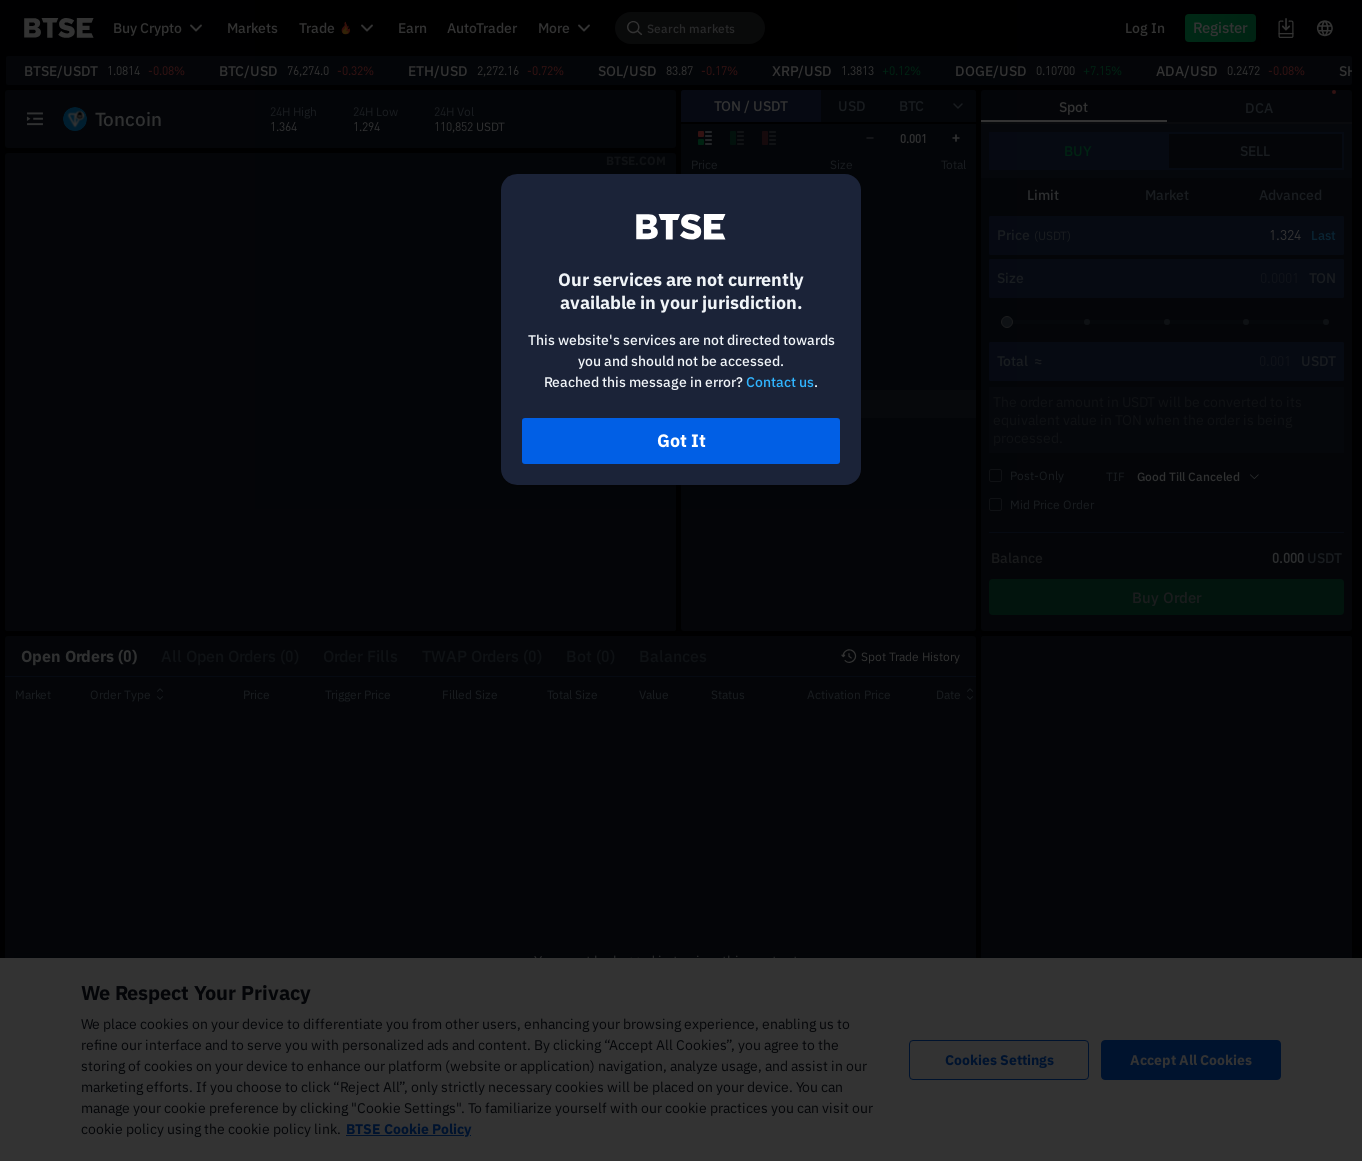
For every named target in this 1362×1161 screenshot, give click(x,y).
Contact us (780, 382)
